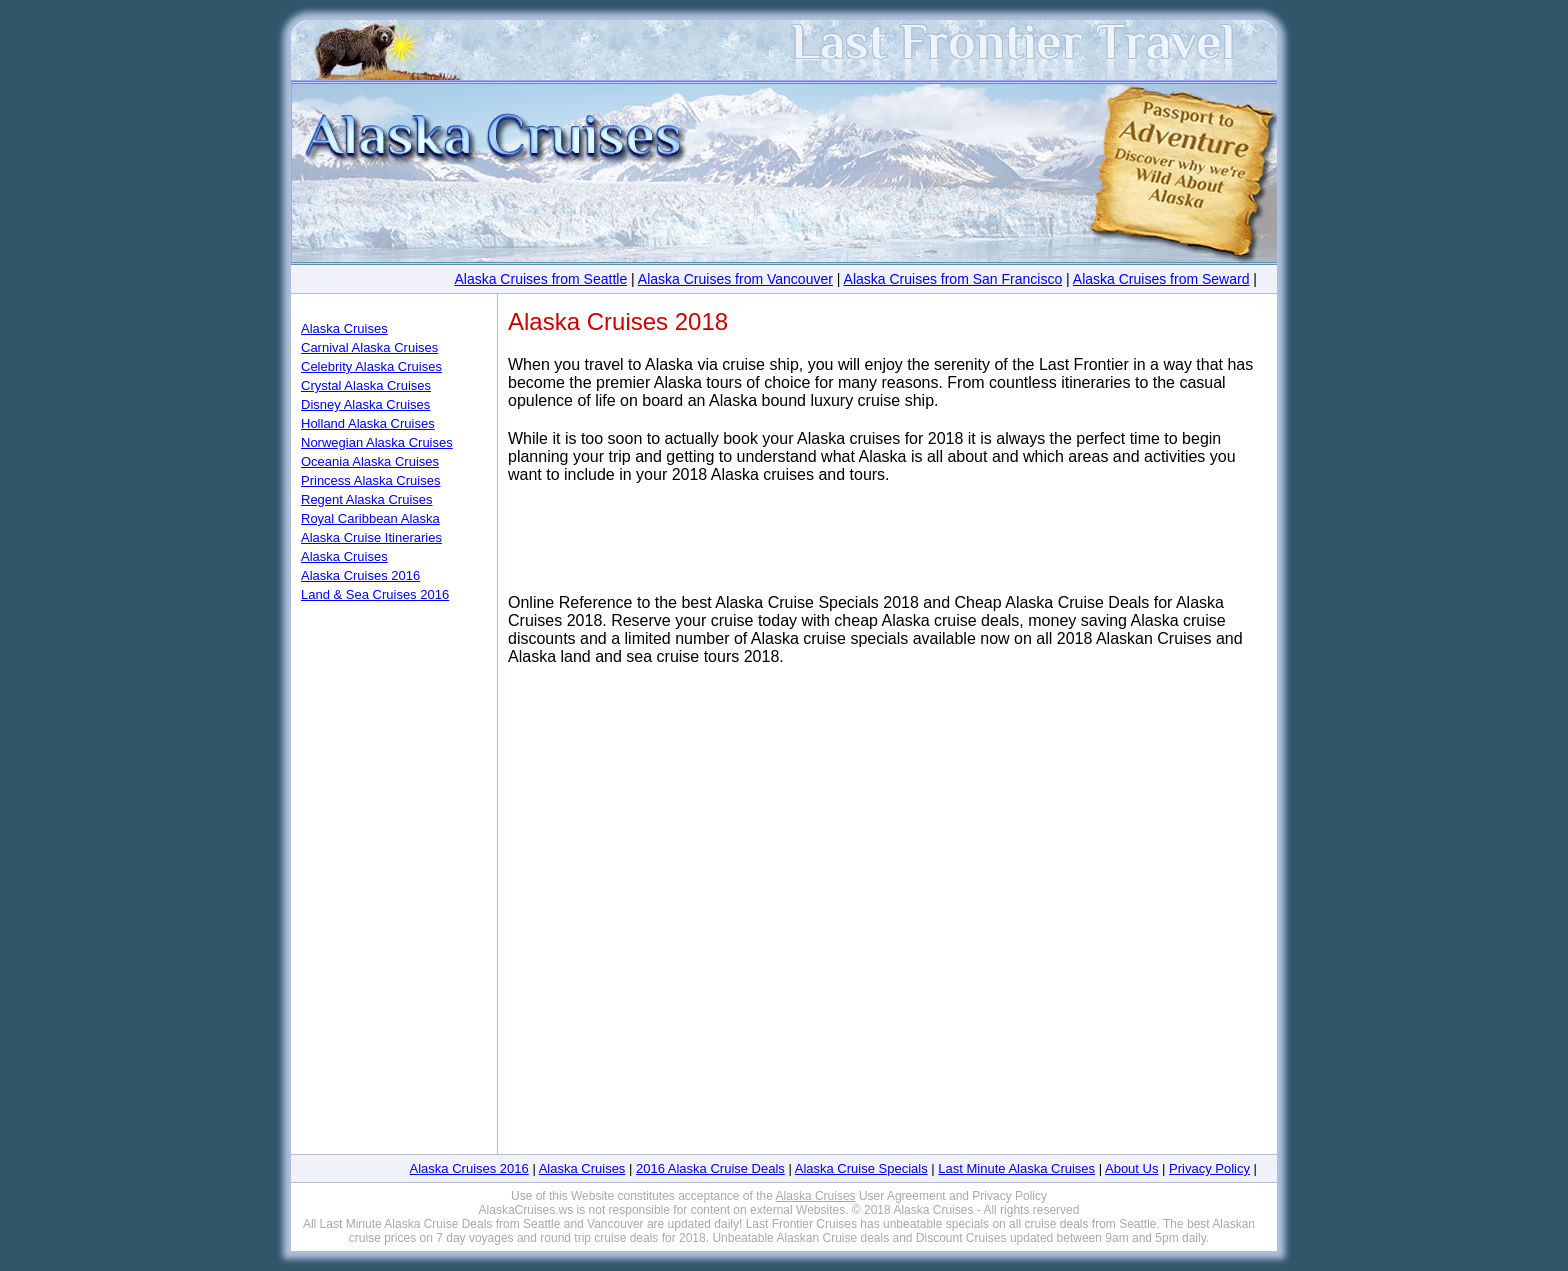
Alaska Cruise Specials (861, 1168)
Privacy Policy (1209, 1168)
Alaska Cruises (344, 328)
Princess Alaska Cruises (370, 480)
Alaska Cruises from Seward (1161, 279)
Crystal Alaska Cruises (366, 385)
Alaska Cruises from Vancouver (735, 279)
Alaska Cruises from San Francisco (953, 279)
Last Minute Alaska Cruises (1016, 1168)
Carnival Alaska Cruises (369, 347)
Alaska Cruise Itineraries (371, 537)
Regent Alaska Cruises (367, 499)
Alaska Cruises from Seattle (540, 279)
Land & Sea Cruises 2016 (375, 594)
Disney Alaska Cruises (365, 404)
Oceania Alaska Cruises (370, 461)
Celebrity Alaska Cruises (371, 366)
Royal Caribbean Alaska (370, 518)
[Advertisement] (883, 549)
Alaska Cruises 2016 (360, 575)
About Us (1131, 1168)
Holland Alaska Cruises (368, 423)
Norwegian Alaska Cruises (377, 442)
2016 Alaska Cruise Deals (710, 1168)
